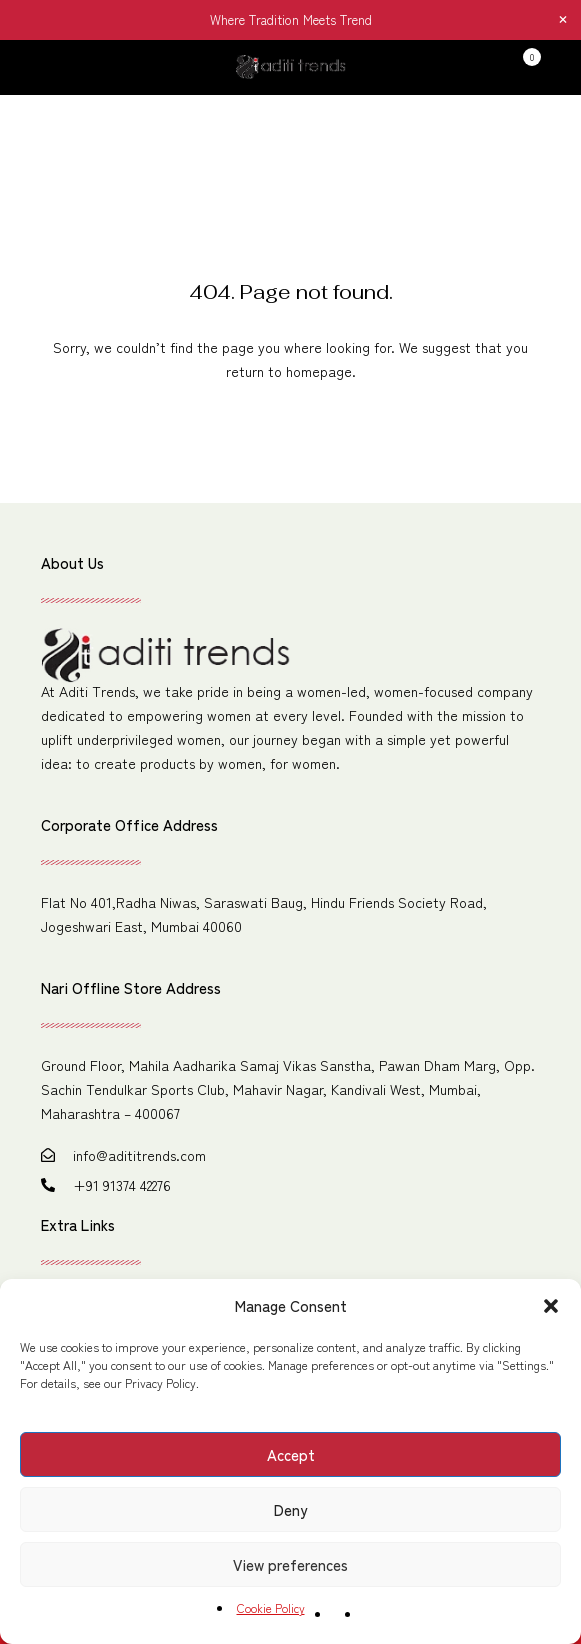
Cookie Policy (271, 1607)
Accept (291, 1454)
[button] (551, 1306)
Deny (290, 1509)
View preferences (290, 1564)
